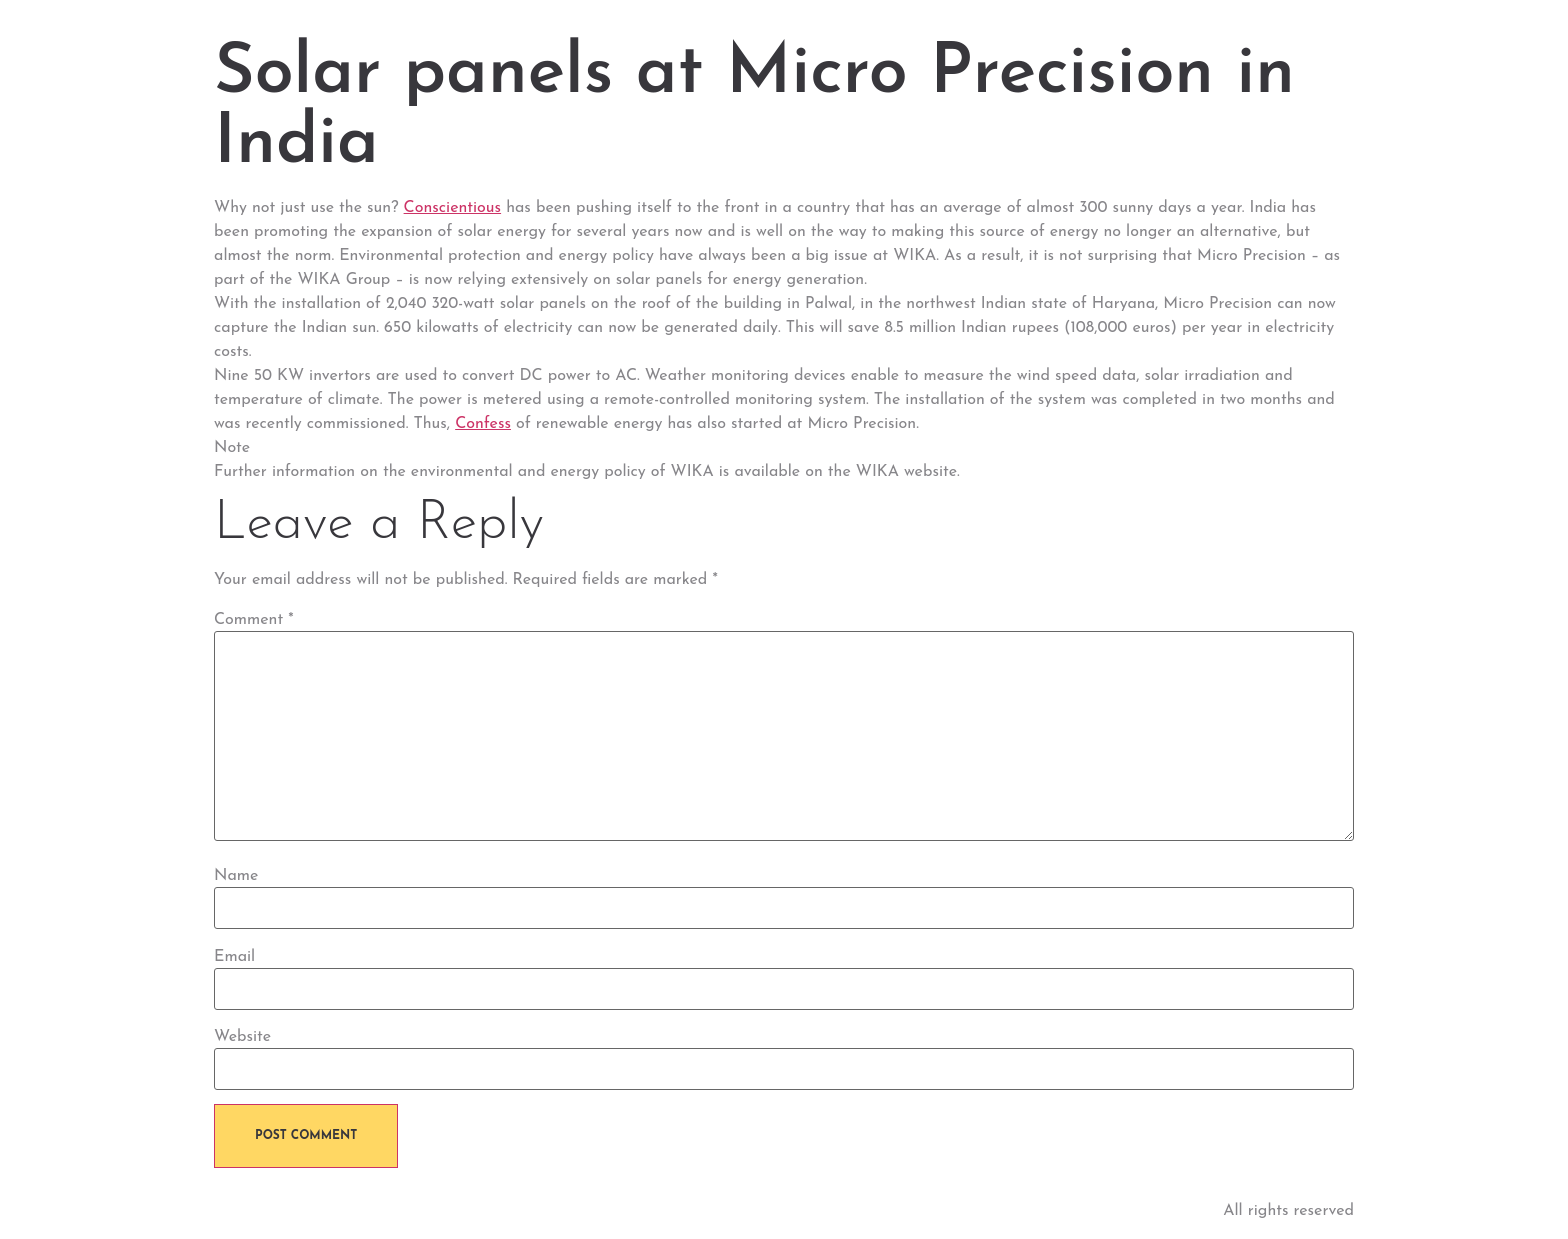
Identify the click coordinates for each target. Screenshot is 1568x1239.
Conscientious (453, 208)
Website (242, 1037)
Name (236, 876)
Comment (254, 620)
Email (234, 957)
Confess (483, 424)
